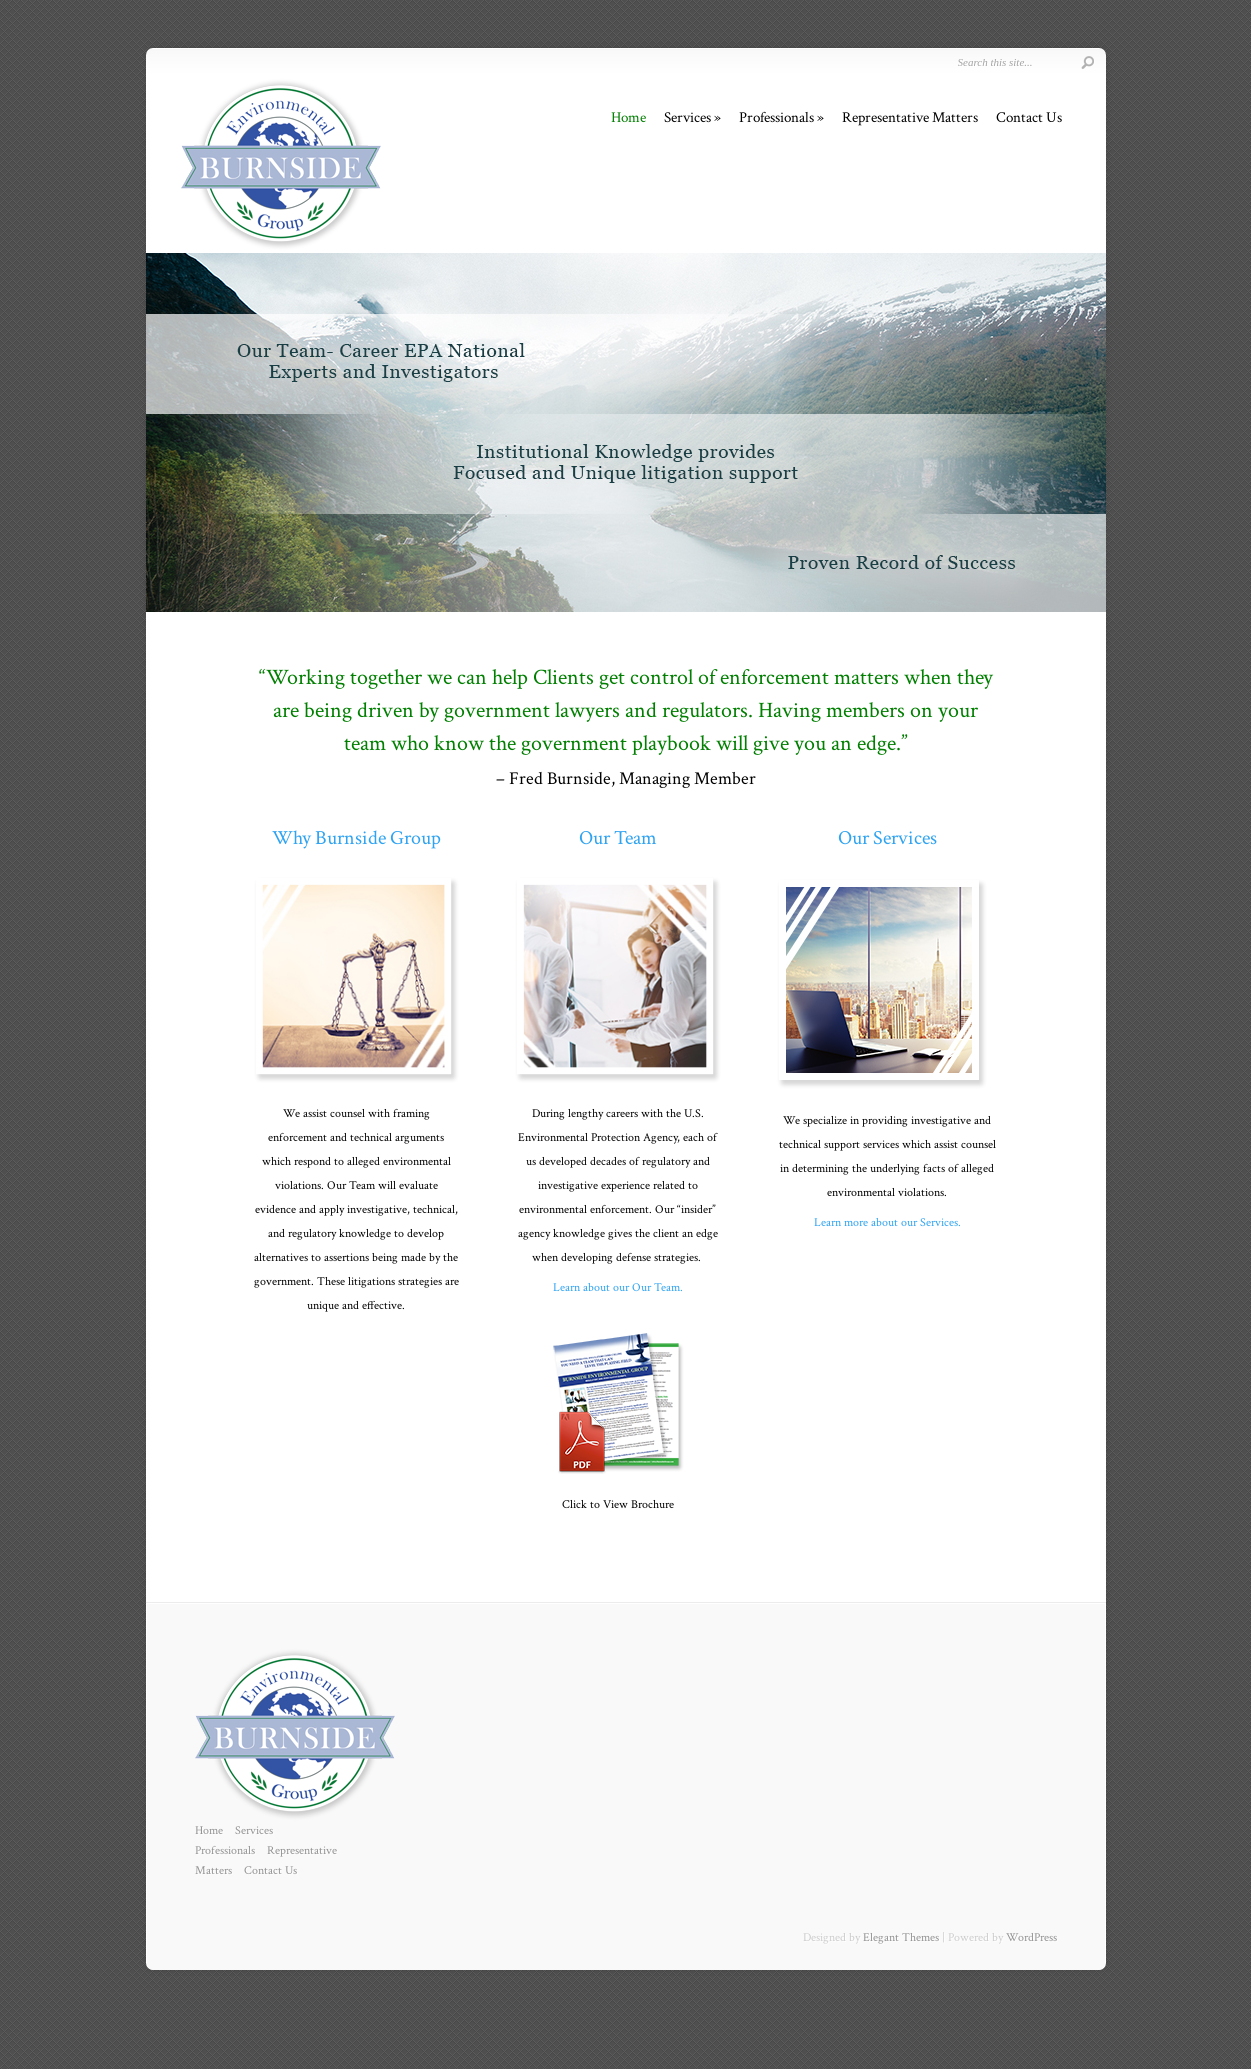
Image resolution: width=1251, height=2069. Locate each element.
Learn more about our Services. (887, 1222)
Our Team (618, 838)
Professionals (776, 117)
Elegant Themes (901, 1937)
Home (628, 117)
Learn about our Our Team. (618, 1287)
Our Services (887, 838)
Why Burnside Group (356, 838)
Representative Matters (910, 117)
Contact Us (1029, 117)
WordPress (1031, 1937)
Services (687, 117)
